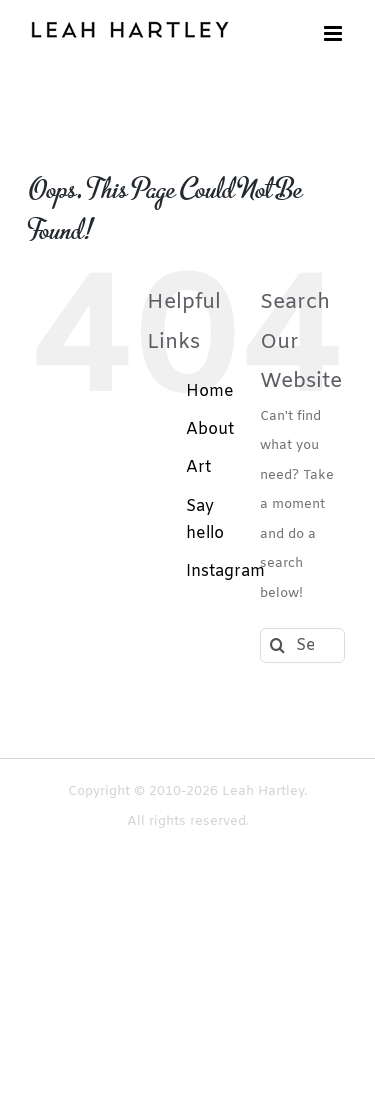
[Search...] (302, 645)
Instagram (225, 571)
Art (198, 467)
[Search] (277, 645)
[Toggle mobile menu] (334, 33)
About (210, 429)
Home (210, 391)
